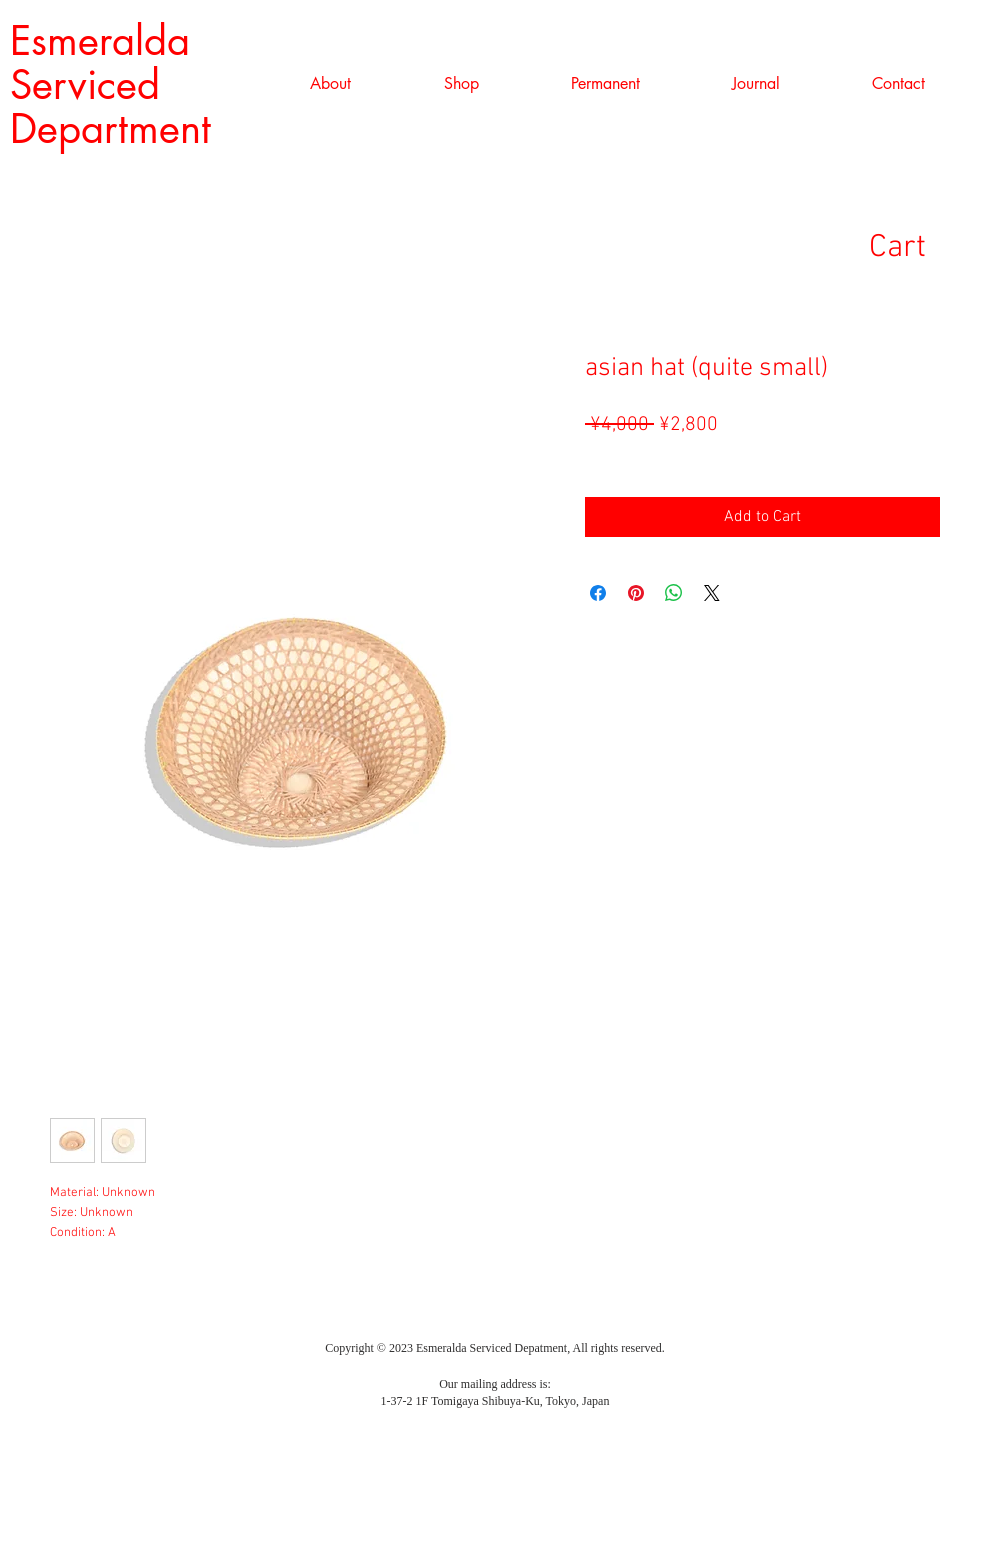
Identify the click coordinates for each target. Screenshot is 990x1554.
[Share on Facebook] (598, 593)
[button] (461, 84)
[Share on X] (712, 593)
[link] (928, 245)
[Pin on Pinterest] (636, 593)
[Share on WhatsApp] (674, 593)
